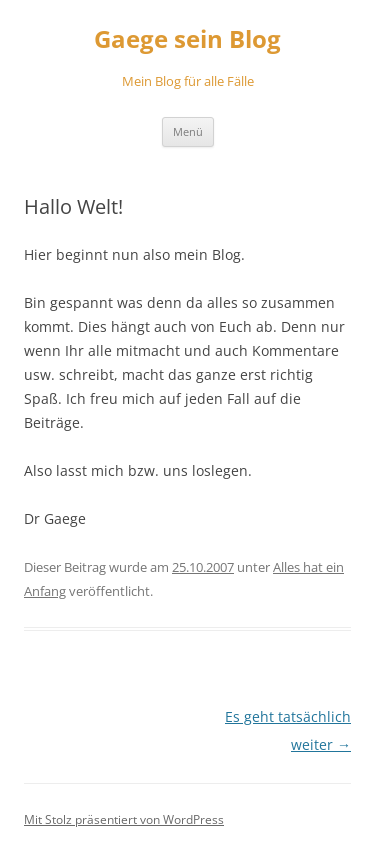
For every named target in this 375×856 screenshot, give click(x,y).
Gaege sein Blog (187, 39)
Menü (188, 131)
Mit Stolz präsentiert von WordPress (124, 819)
